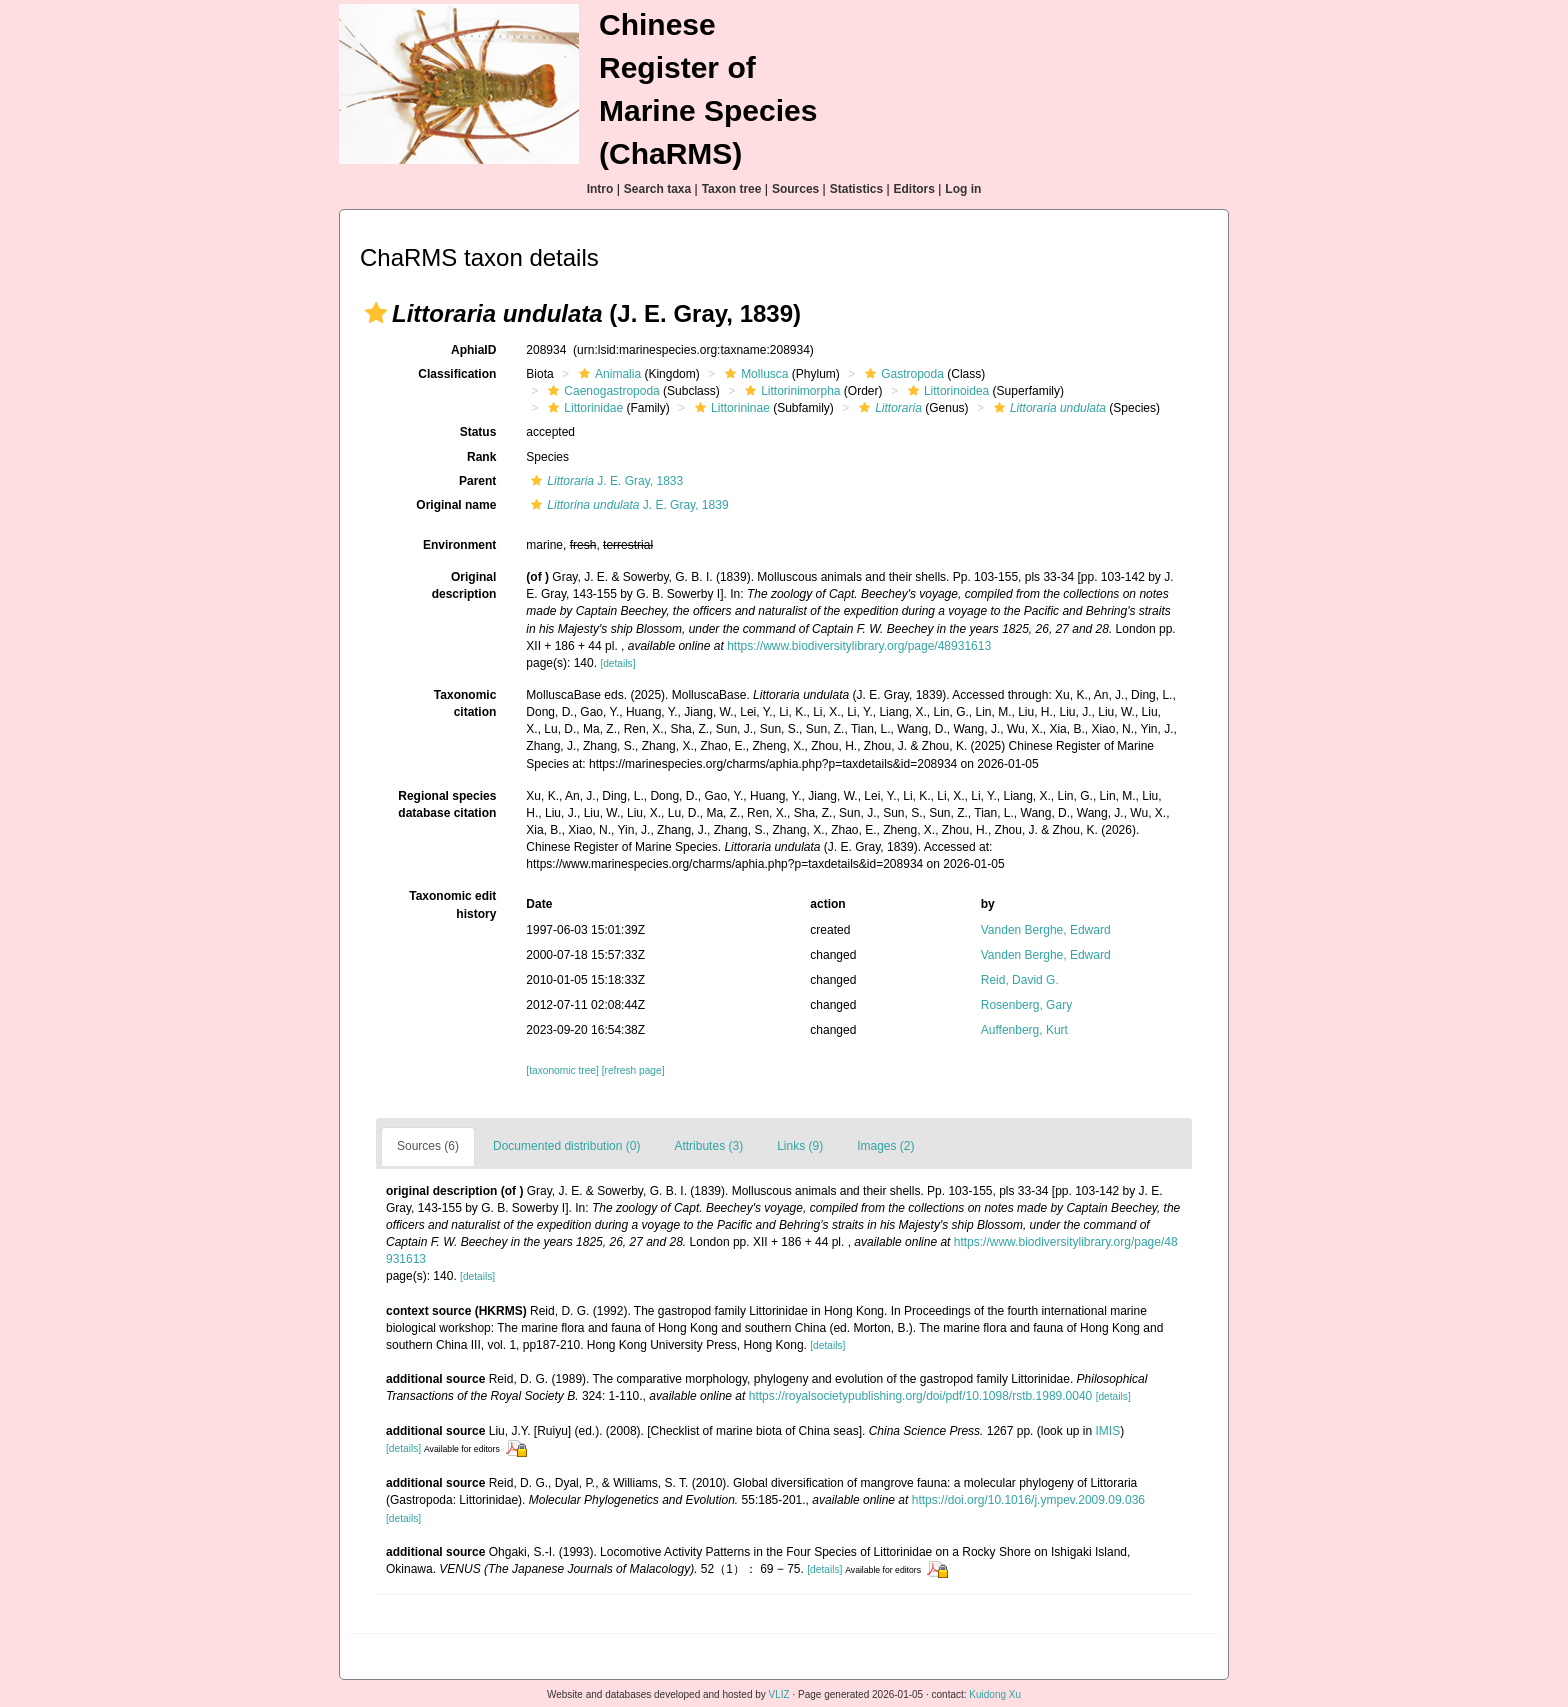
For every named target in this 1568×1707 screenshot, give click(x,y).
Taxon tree (732, 189)
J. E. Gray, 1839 (627, 505)
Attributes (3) (708, 1146)
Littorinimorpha (790, 391)
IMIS (1108, 1431)
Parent (477, 481)
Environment (459, 545)
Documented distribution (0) (566, 1146)
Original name (456, 505)
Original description (464, 585)
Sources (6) (428, 1146)
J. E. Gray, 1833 (604, 481)
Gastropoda (902, 374)
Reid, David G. (1020, 980)
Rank (481, 457)
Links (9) (800, 1146)
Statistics (856, 189)
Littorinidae (583, 408)
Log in (963, 189)
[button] (376, 313)
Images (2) (885, 1146)
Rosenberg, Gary (1026, 1005)
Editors (914, 189)
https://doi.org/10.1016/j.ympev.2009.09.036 (1028, 1500)
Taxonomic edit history (452, 904)
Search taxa (657, 189)
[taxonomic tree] (562, 1070)
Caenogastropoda (601, 391)
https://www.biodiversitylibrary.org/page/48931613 (859, 646)
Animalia (607, 374)
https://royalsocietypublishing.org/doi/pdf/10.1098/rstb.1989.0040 (921, 1396)
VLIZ (779, 1694)
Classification (457, 374)
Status (478, 432)
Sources (795, 189)
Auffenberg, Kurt (1024, 1030)
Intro (600, 189)
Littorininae (730, 408)
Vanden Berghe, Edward (1046, 930)
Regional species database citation (447, 804)
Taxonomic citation (465, 703)
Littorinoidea (946, 391)
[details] (617, 663)
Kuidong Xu (995, 1694)
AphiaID (473, 350)
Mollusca (754, 374)
